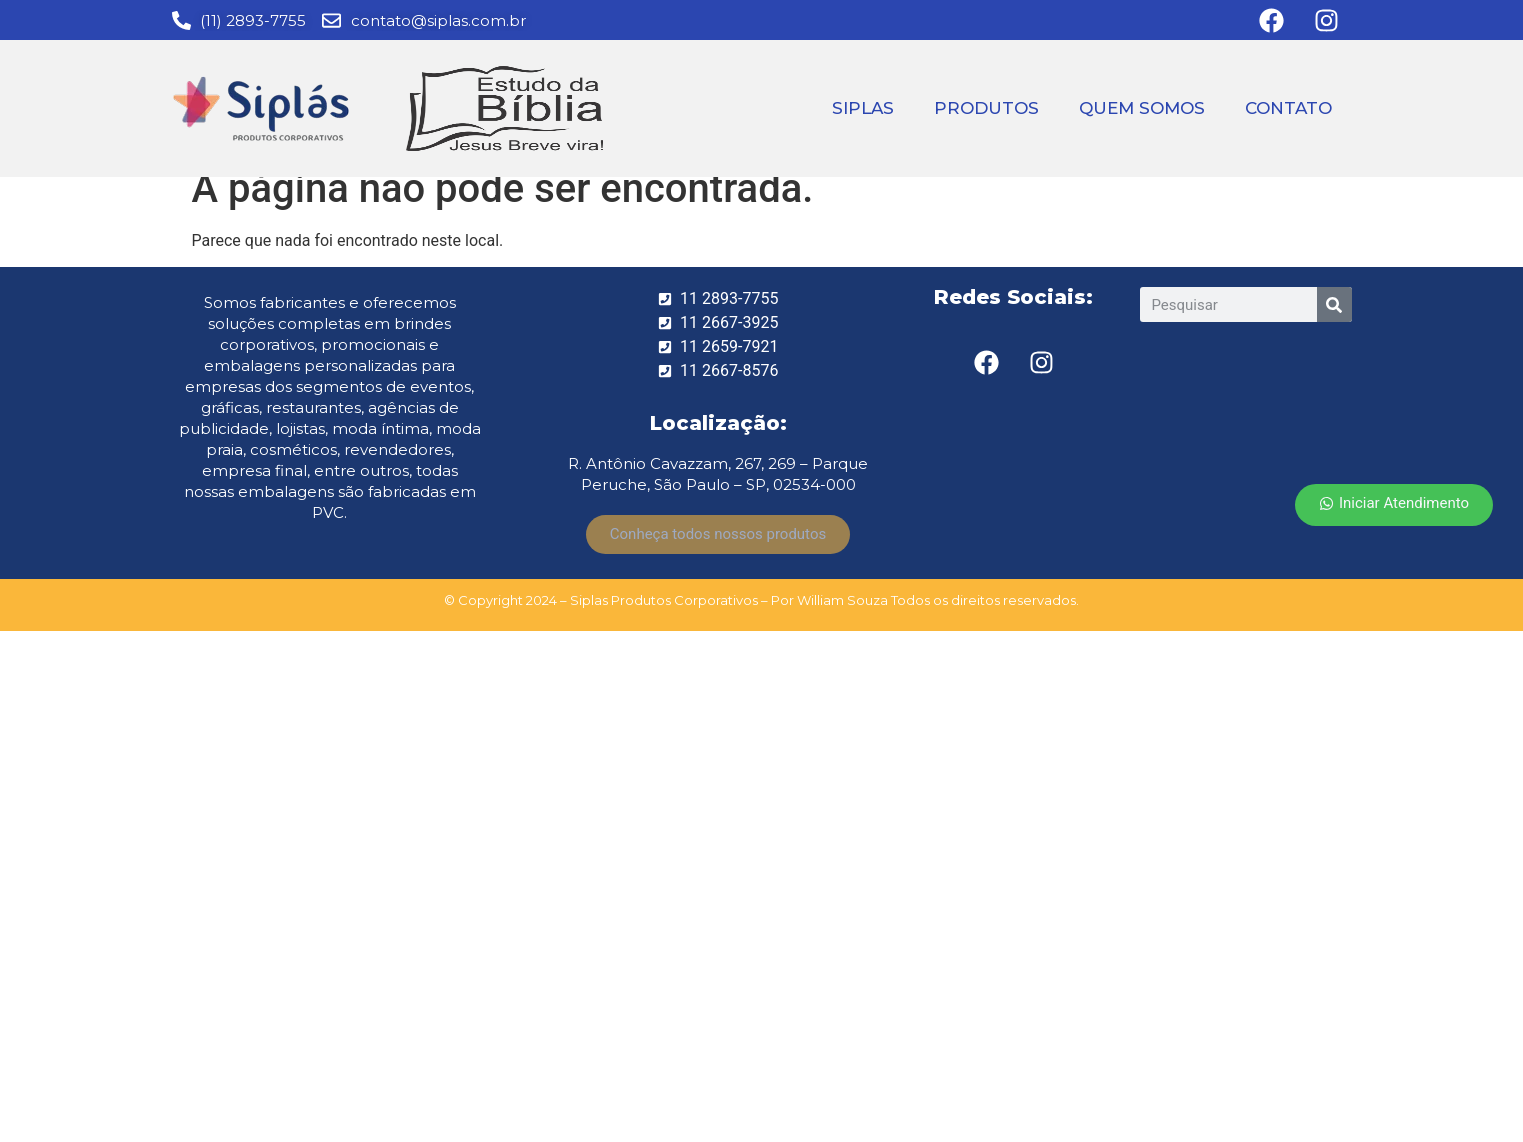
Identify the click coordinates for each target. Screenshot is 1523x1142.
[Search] (1334, 304)
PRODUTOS (986, 108)
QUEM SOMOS (1142, 108)
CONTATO (1288, 108)
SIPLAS (863, 108)
